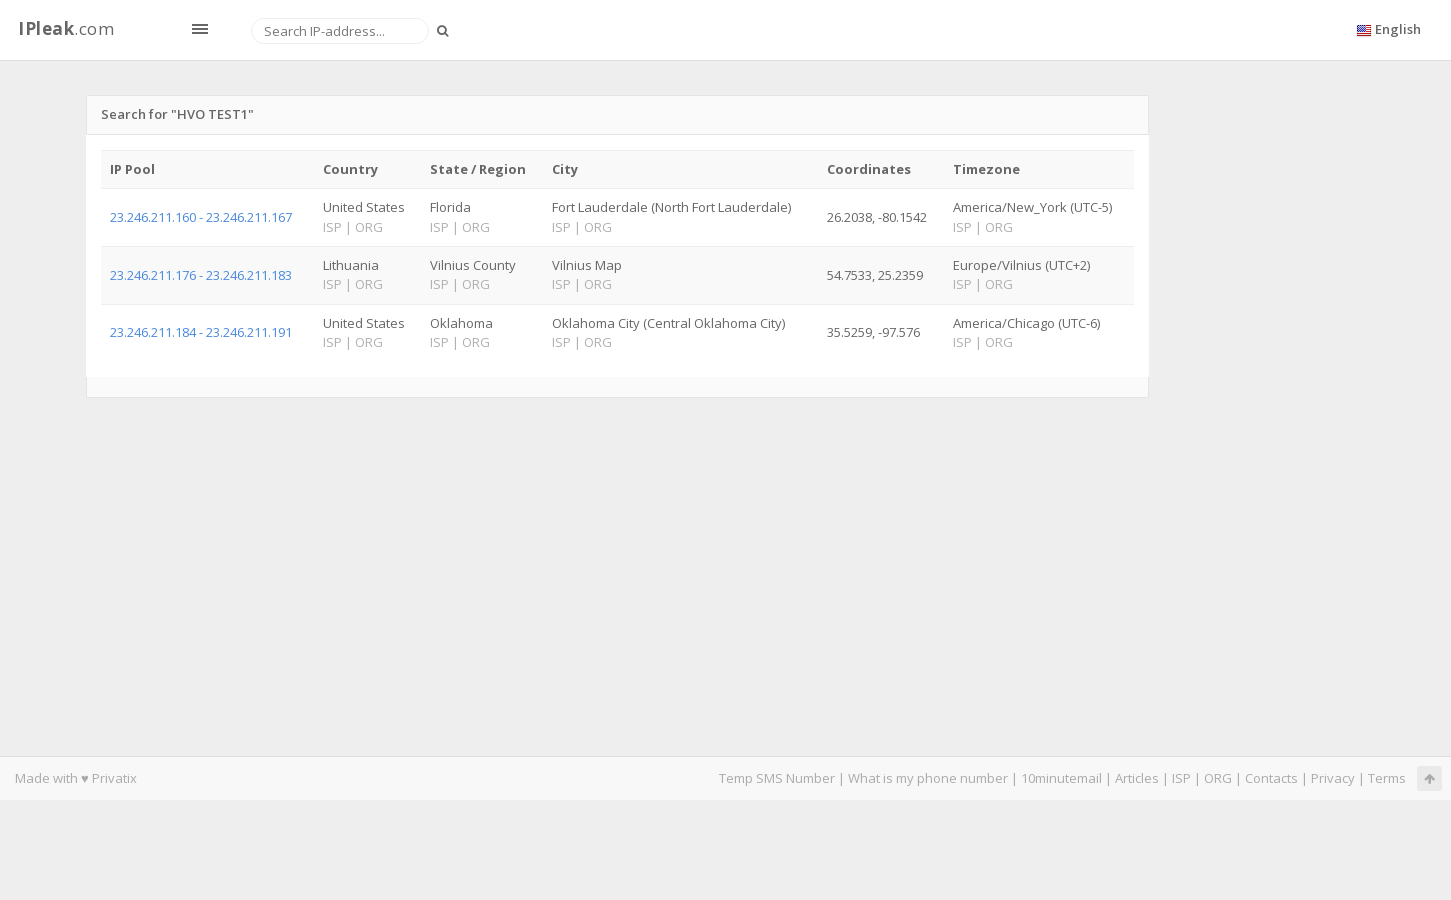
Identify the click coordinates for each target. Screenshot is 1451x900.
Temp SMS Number (777, 778)
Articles (1137, 778)
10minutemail (1061, 778)
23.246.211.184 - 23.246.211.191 (201, 332)
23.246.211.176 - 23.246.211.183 (201, 275)
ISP (1183, 778)
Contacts (1271, 778)
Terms (1387, 778)
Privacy (1333, 778)
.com (66, 28)
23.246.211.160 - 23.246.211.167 (201, 217)
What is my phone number (928, 778)
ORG (1218, 778)
